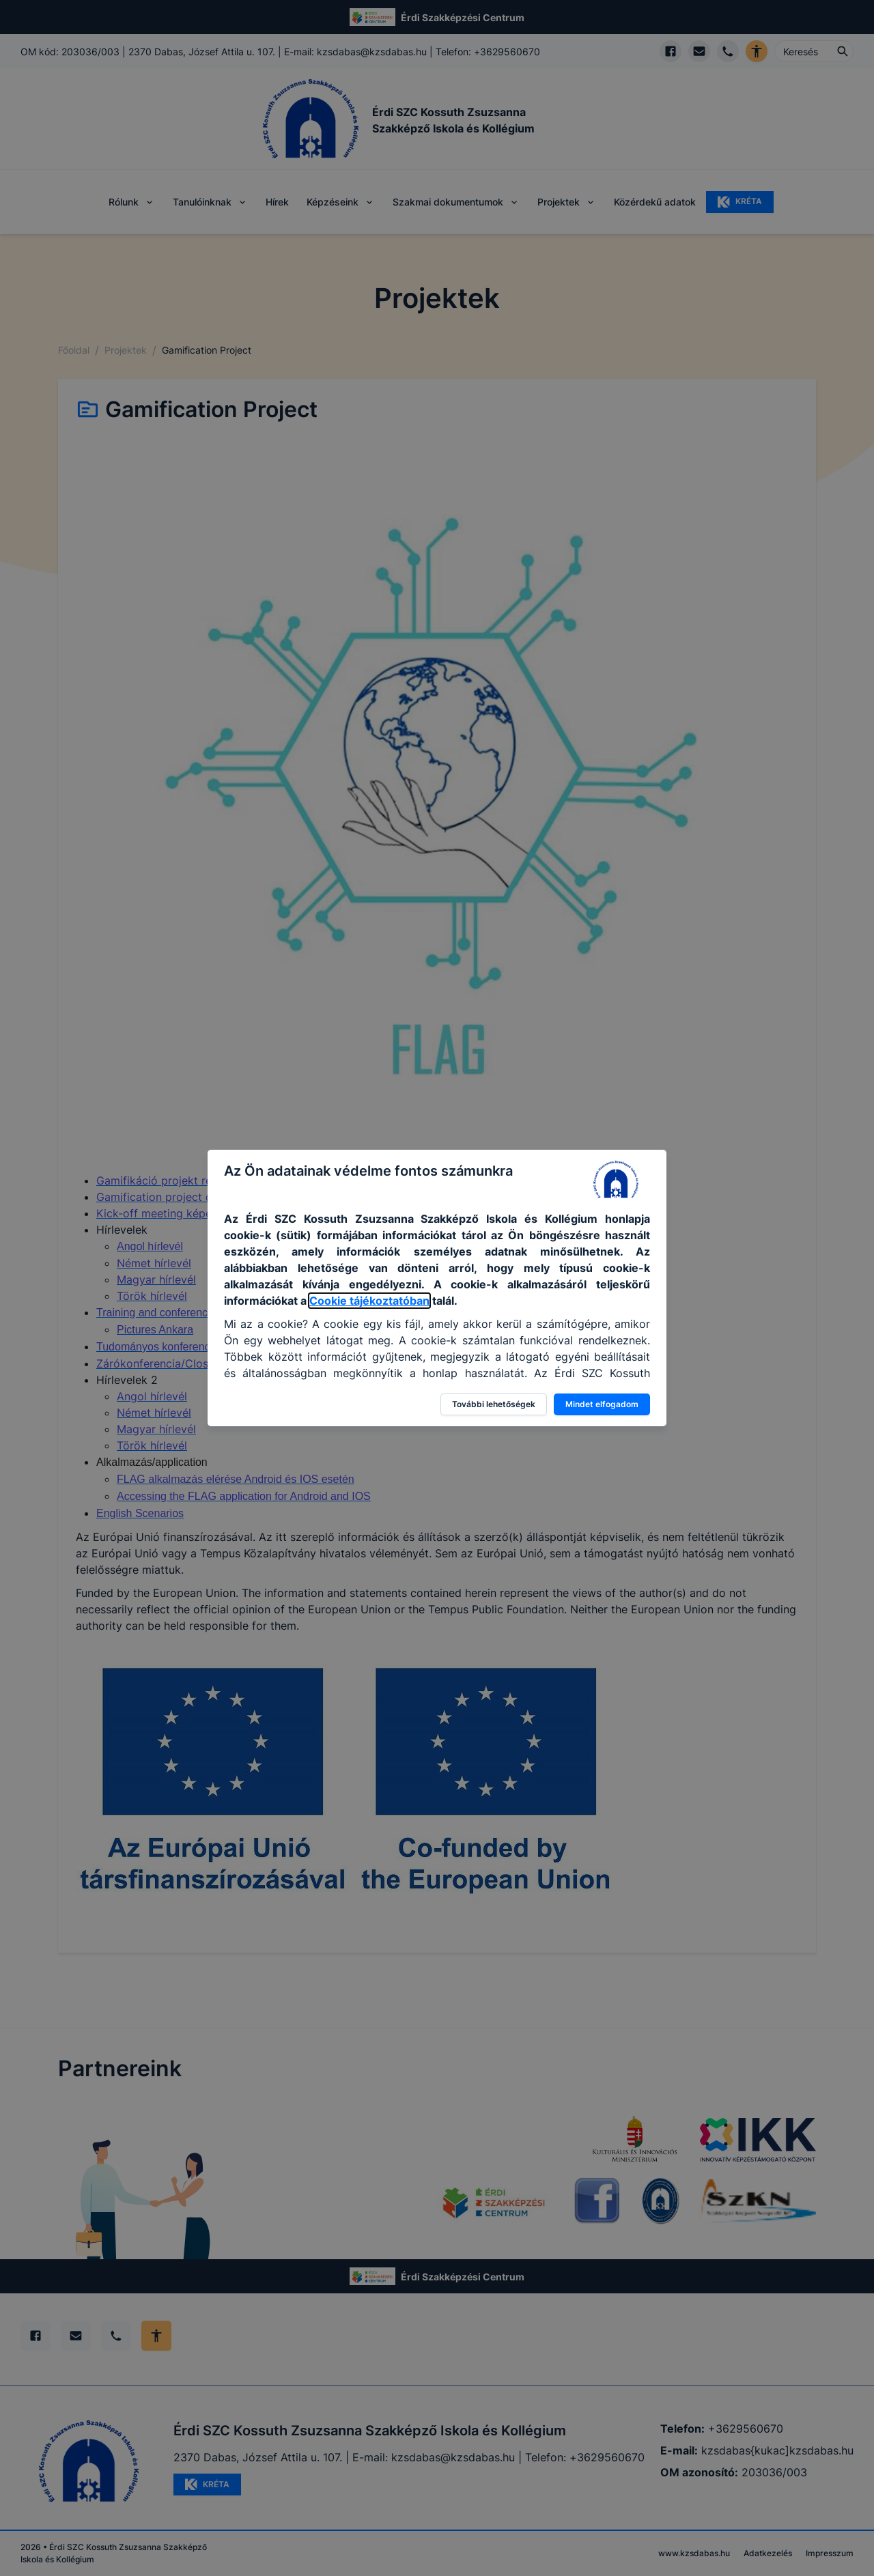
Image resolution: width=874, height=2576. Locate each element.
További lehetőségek (493, 1404)
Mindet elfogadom (601, 1404)
